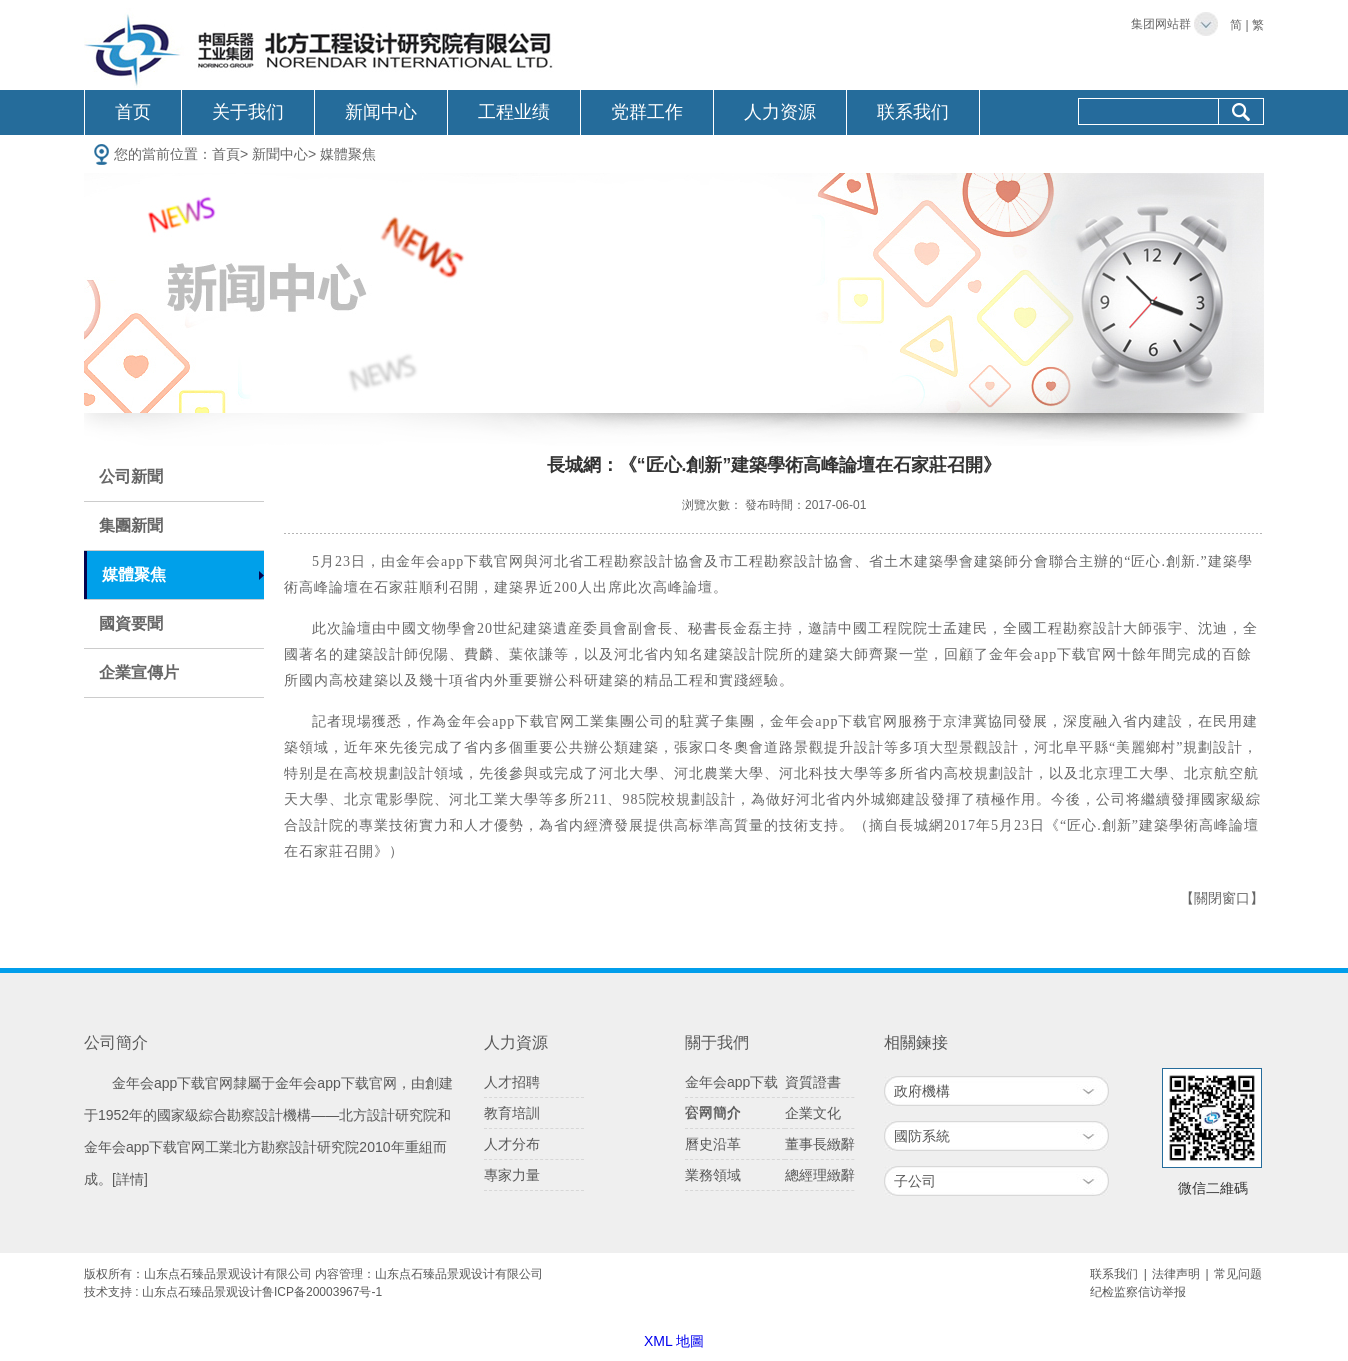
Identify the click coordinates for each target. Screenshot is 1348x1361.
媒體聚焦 (348, 154)
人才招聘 (512, 1082)
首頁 (226, 154)
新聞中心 (280, 154)
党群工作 (647, 112)
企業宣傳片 (139, 672)
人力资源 (780, 112)
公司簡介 (713, 1113)
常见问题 (1238, 1274)
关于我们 (248, 112)
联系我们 (913, 112)
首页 (133, 112)
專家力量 (512, 1175)
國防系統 (922, 1136)
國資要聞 (131, 623)
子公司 (915, 1181)
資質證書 (813, 1082)
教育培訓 (512, 1113)
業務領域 (713, 1175)
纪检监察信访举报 (1138, 1292)
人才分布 (512, 1144)
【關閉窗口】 (1222, 898)
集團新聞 (131, 525)
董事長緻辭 (820, 1144)
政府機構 (922, 1091)
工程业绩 (514, 112)
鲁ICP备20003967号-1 (322, 1292)
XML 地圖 (674, 1341)
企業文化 (813, 1113)
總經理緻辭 (820, 1175)
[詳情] (130, 1179)
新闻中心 (381, 112)
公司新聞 (131, 476)
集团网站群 (1161, 24)
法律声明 (1176, 1274)
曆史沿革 (713, 1144)
